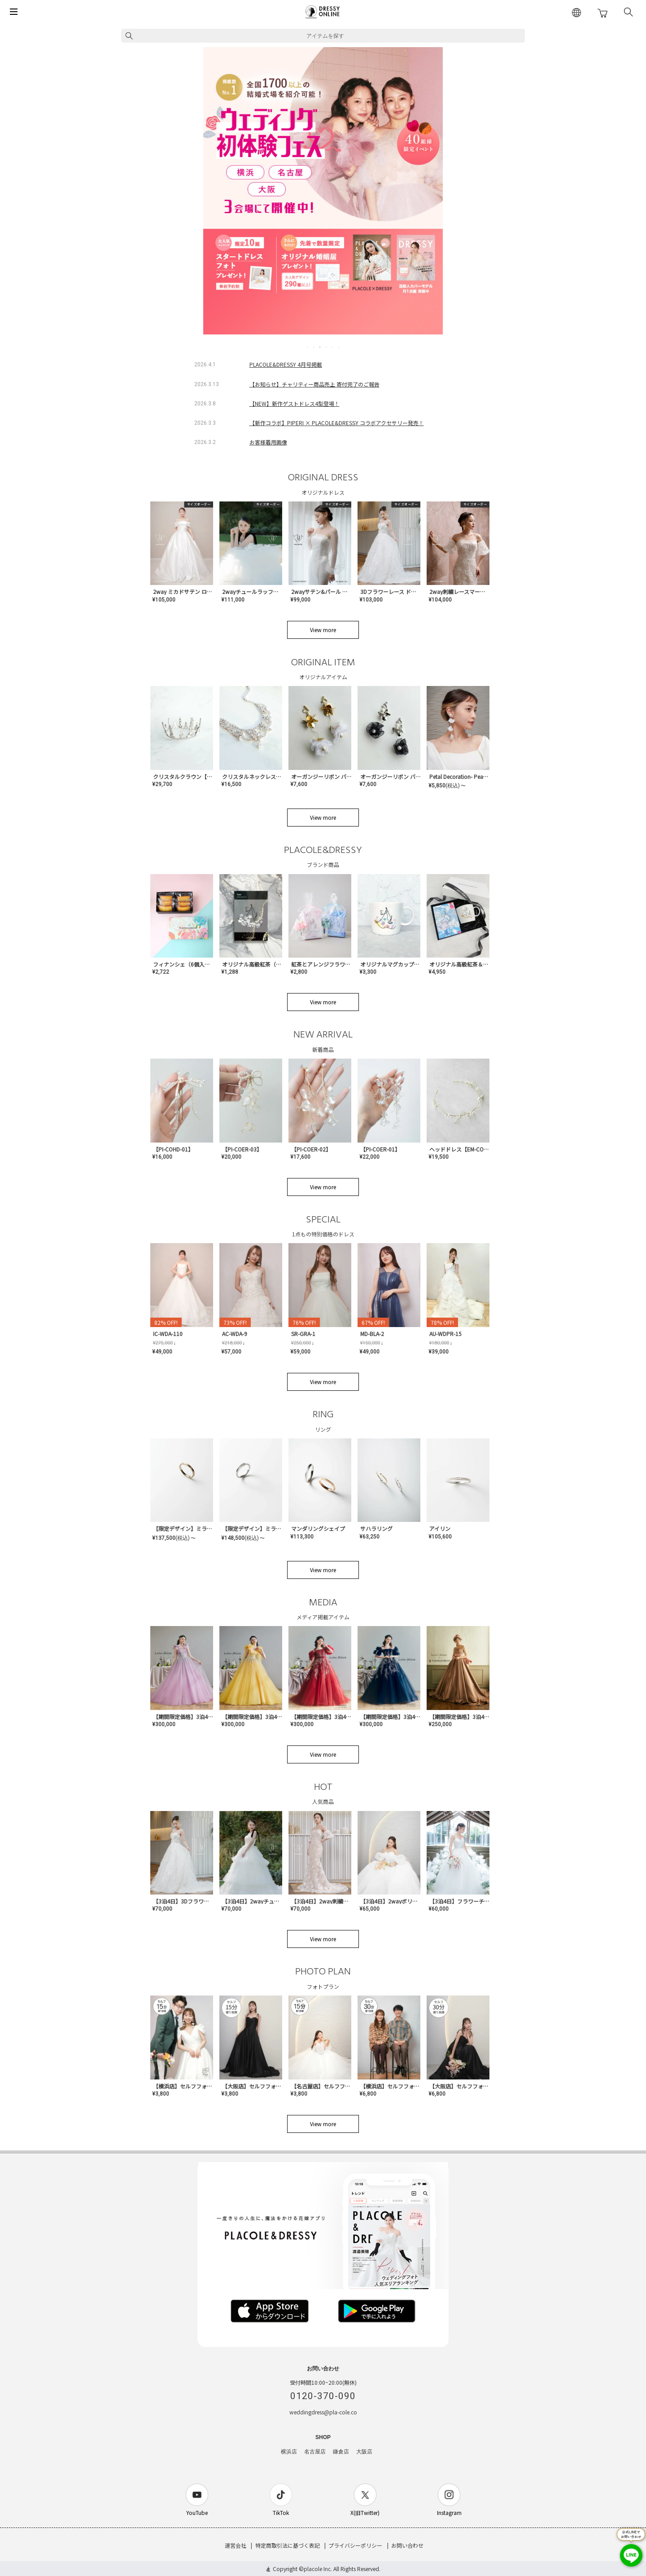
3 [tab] (320, 347)
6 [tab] (339, 347)
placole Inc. (318, 2568)
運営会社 (235, 2545)
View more (323, 629)
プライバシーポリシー (355, 2545)
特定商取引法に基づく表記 (287, 2545)
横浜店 (289, 2452)
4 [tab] (326, 347)
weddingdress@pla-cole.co (323, 2412)
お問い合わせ (407, 2545)
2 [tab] (314, 347)
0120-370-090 (323, 2396)
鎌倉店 (341, 2452)
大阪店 (364, 2452)
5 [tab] (333, 347)
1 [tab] (308, 347)
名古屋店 (315, 2452)
